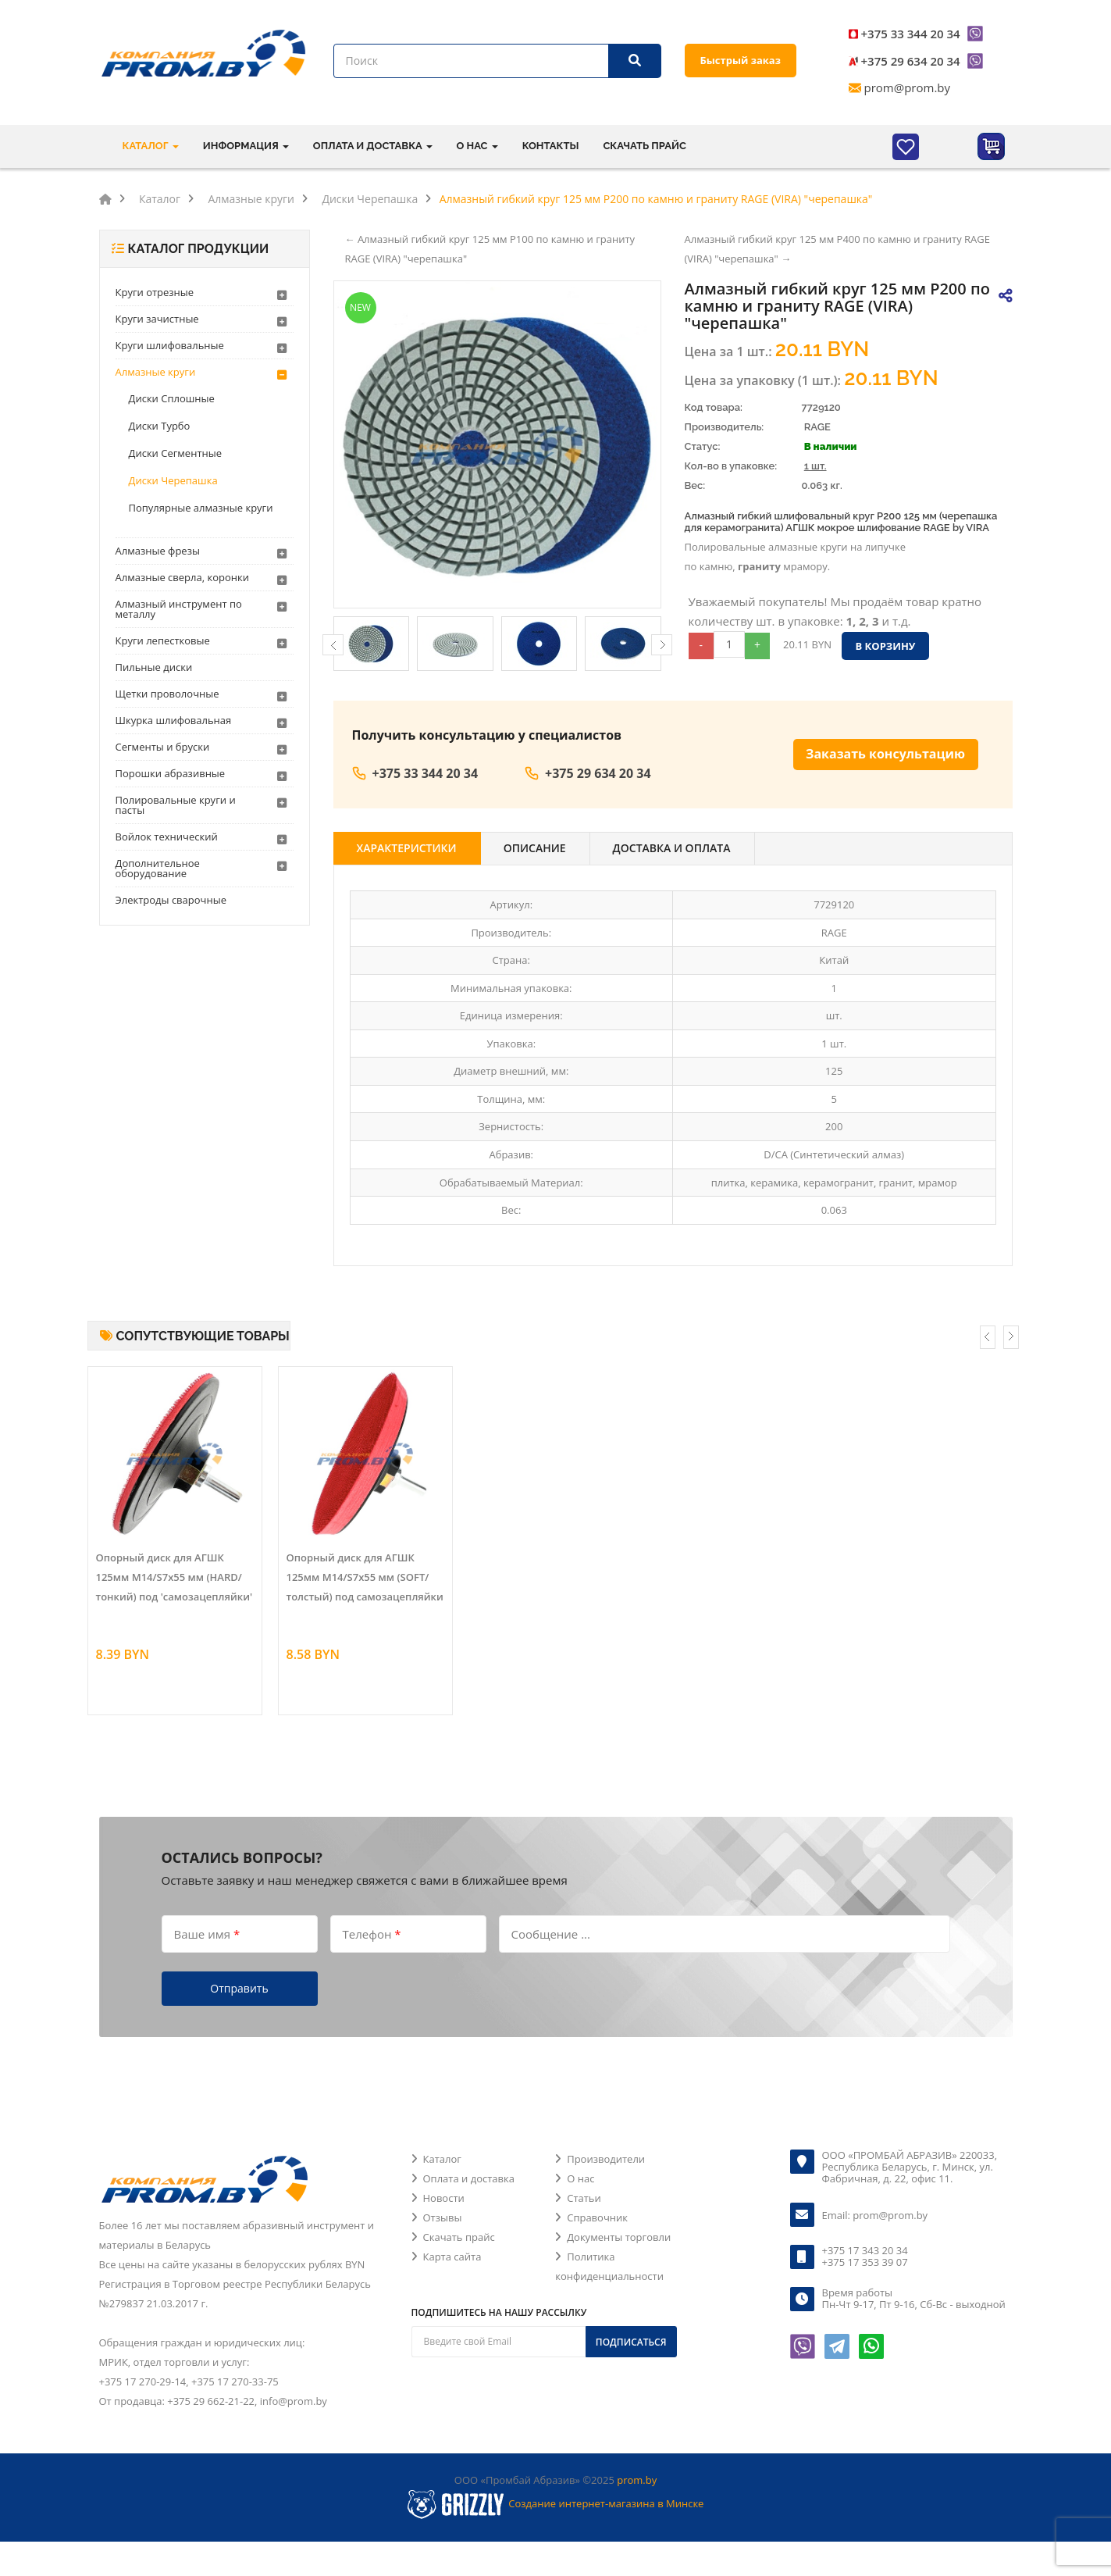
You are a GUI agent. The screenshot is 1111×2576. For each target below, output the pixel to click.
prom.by (637, 2480)
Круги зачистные (157, 319)
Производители (606, 2159)
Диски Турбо (160, 426)
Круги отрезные (155, 292)
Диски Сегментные (176, 453)
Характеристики (407, 847)
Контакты (550, 146)
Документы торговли (619, 2237)
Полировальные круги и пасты (176, 805)
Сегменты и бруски (163, 747)
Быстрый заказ (740, 60)
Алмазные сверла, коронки (182, 577)
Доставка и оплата (672, 847)
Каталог (442, 2159)
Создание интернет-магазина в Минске (605, 2503)
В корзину (885, 646)
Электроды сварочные (171, 900)
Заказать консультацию (885, 753)
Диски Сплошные (172, 398)
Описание (535, 847)
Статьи (584, 2198)
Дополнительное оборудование (158, 868)
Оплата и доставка (469, 2178)
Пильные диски (154, 667)
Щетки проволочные (167, 694)
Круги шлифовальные (170, 345)
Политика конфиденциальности (609, 2266)
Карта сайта (452, 2257)
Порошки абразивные (171, 773)
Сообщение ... (550, 1933)
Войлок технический (167, 837)
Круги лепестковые (163, 640)
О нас (580, 2178)
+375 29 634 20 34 (910, 61)
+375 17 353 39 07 (865, 2262)
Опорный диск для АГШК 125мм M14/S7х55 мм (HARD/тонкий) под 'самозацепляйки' (174, 1577)
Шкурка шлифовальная (174, 720)
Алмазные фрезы (158, 551)
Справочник (597, 2217)
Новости (444, 2198)
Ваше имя (207, 1933)
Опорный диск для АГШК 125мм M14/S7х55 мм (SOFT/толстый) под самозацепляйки (365, 1577)
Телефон (372, 1933)
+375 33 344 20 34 (910, 33)
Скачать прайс (644, 146)
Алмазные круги (156, 372)
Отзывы (442, 2217)
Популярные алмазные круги (201, 508)
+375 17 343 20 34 (865, 2250)
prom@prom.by (907, 87)
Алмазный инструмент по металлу (179, 609)
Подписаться (631, 2342)
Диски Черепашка (173, 480)
